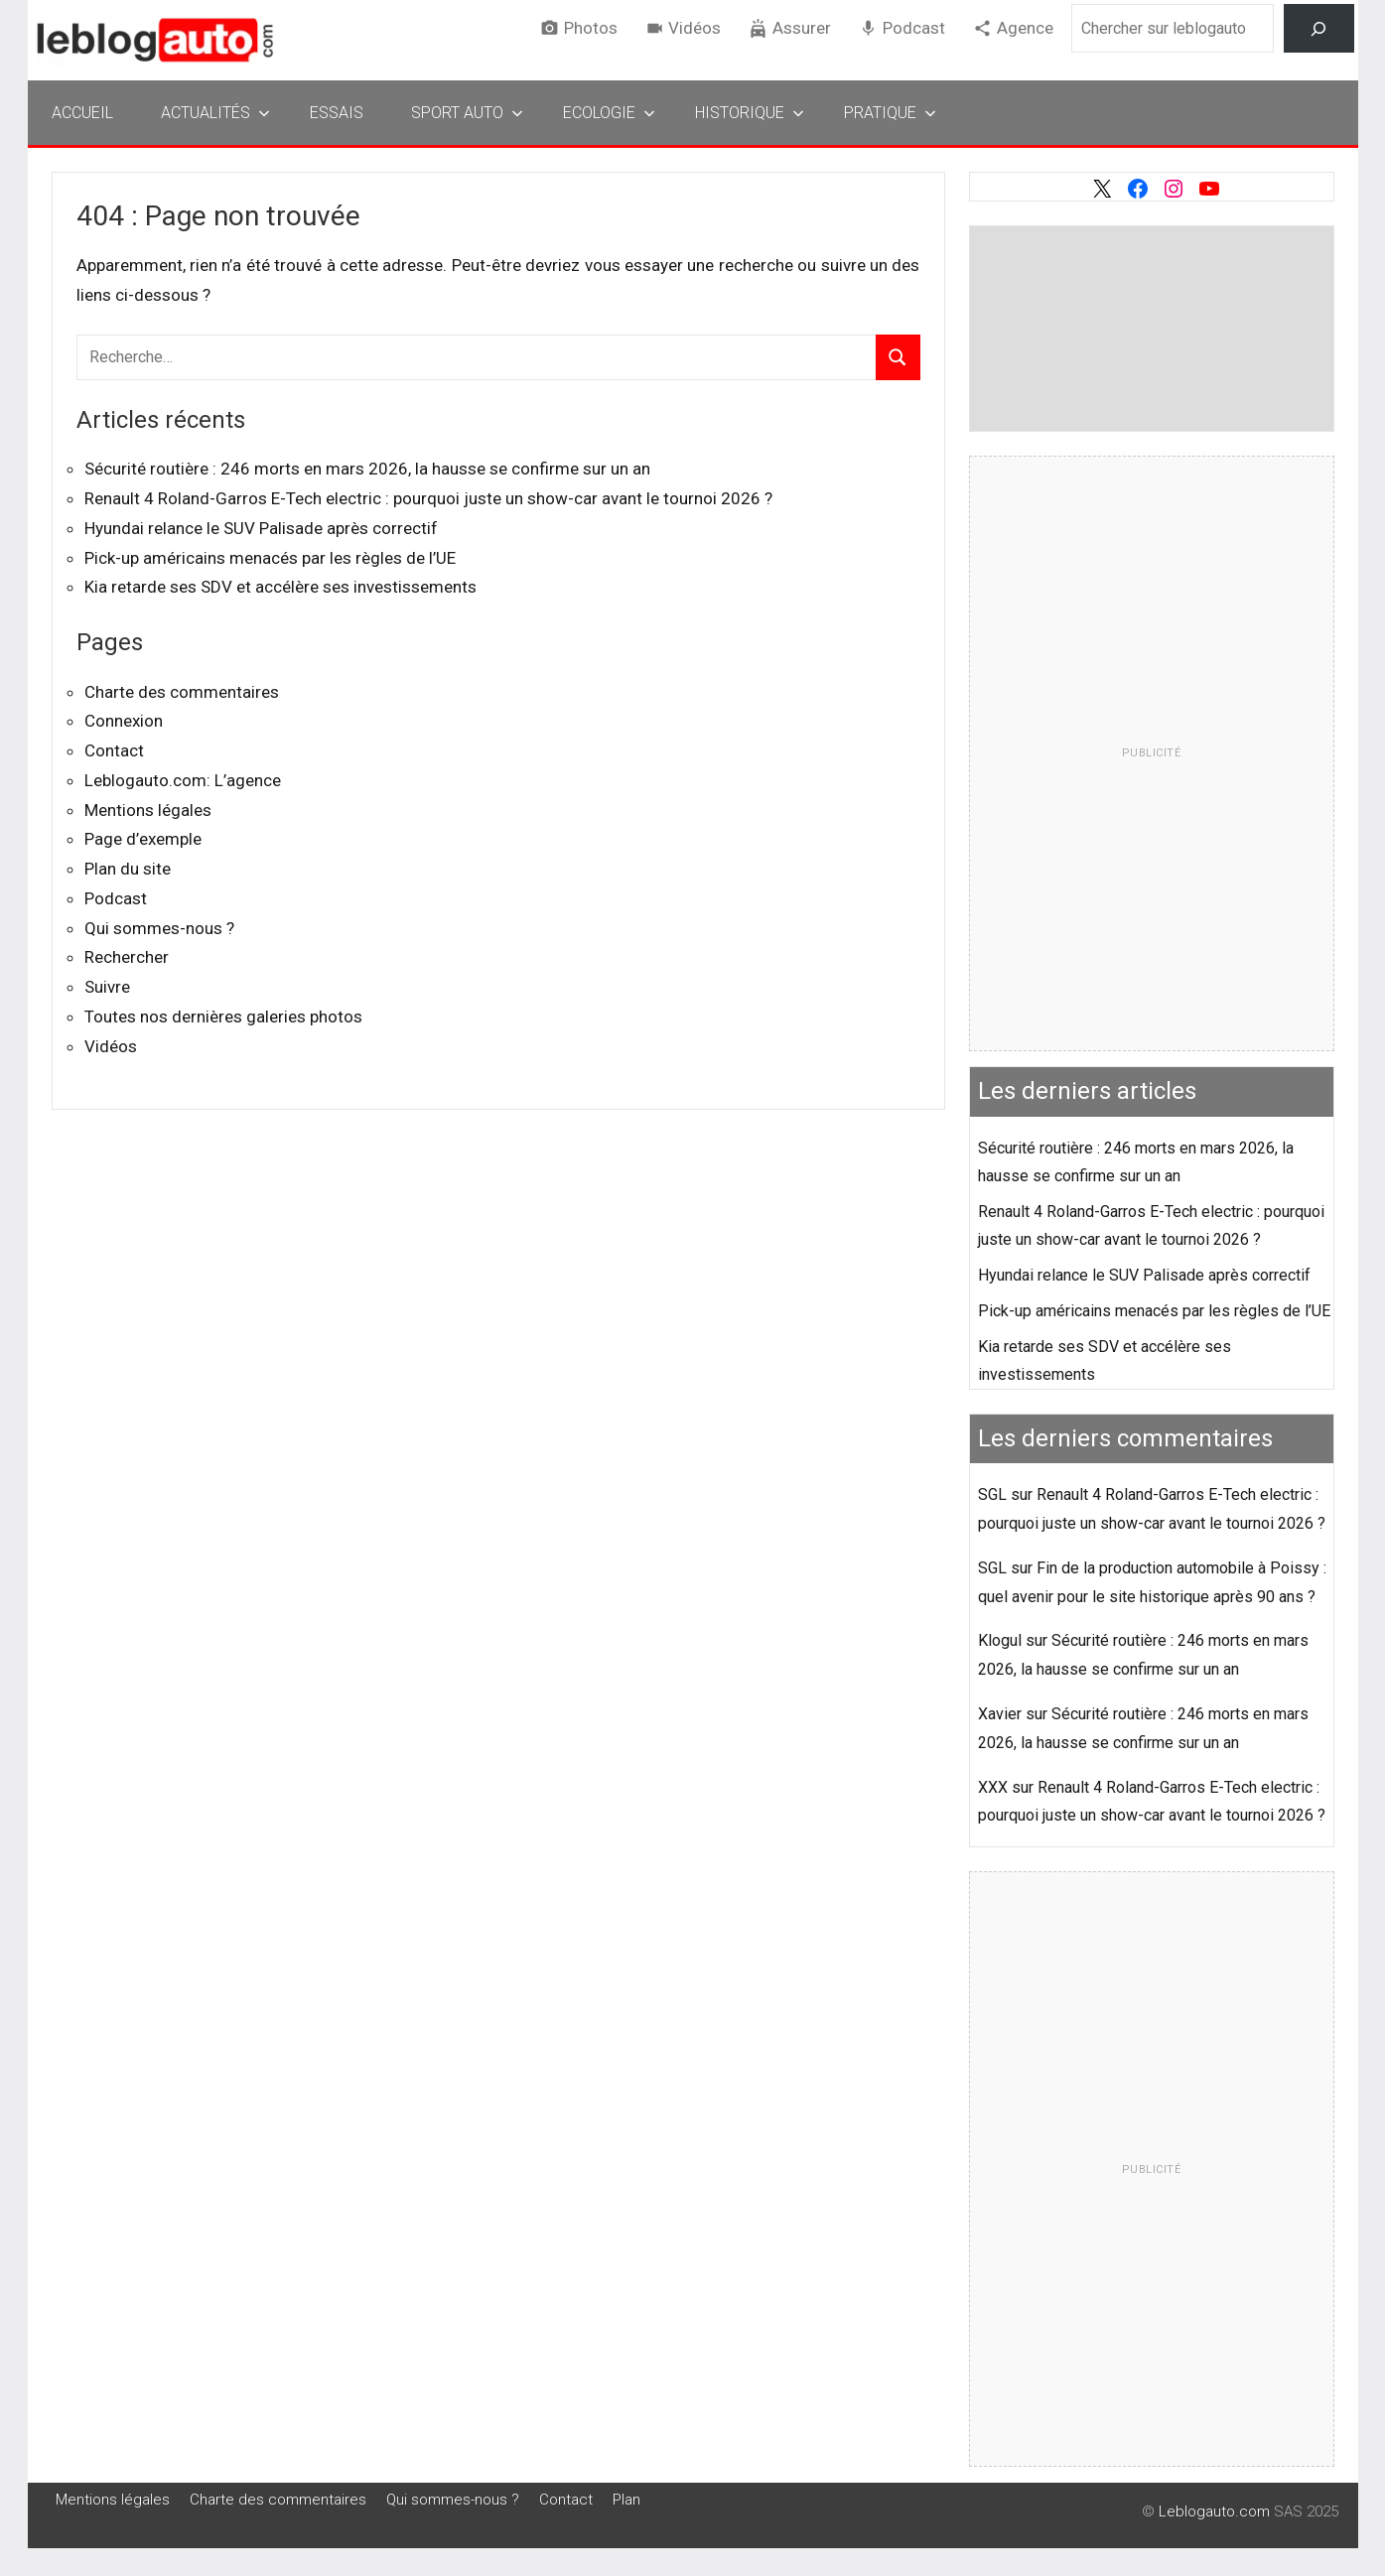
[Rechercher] (1319, 28)
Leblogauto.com (1214, 2511)
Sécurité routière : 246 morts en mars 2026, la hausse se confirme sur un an (367, 468)
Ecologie (609, 112)
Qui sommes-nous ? (159, 928)
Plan (626, 2499)
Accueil (82, 112)
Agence (1025, 28)
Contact (114, 750)
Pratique (890, 112)
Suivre (107, 987)
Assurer (801, 28)
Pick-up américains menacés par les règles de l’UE (270, 558)
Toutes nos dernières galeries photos (223, 1016)
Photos (591, 28)
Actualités (215, 112)
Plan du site (127, 869)
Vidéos (694, 28)
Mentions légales (147, 810)
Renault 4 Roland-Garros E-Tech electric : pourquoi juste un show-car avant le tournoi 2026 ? (428, 498)
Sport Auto (467, 112)
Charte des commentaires (181, 692)
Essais (336, 112)
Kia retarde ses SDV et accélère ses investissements (280, 587)
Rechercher (126, 957)
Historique (749, 112)
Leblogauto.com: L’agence (182, 780)
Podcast (914, 28)
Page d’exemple (143, 839)
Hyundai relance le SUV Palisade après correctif (261, 528)
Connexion (123, 721)
